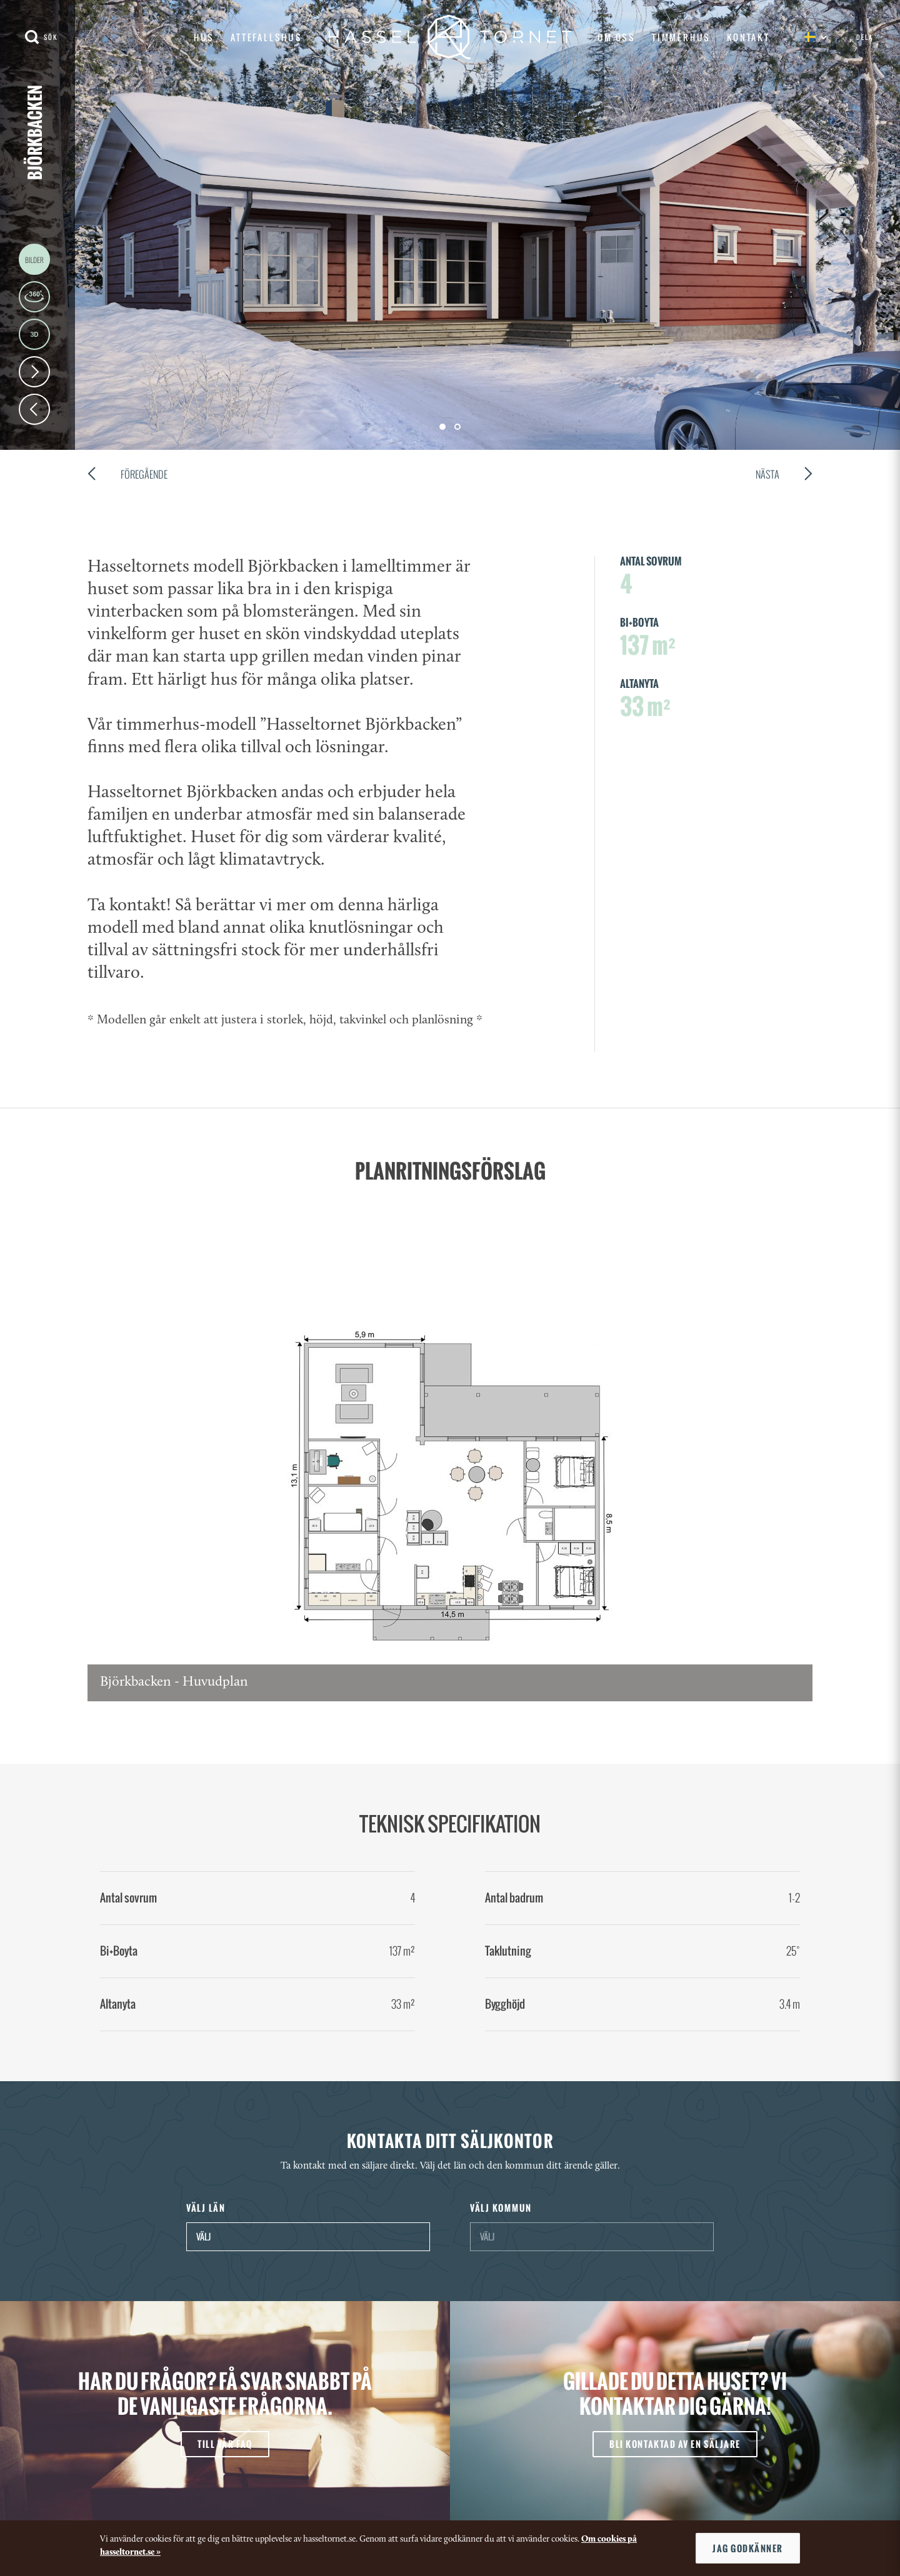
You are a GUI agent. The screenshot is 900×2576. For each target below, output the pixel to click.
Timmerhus (681, 37)
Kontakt (748, 37)
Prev (34, 409)
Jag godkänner (747, 2548)
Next (34, 371)
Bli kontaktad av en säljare (675, 2444)
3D (34, 334)
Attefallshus (266, 37)
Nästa (784, 476)
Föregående (128, 476)
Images (34, 259)
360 (34, 296)
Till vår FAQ (225, 2444)
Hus (204, 37)
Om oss (617, 37)
